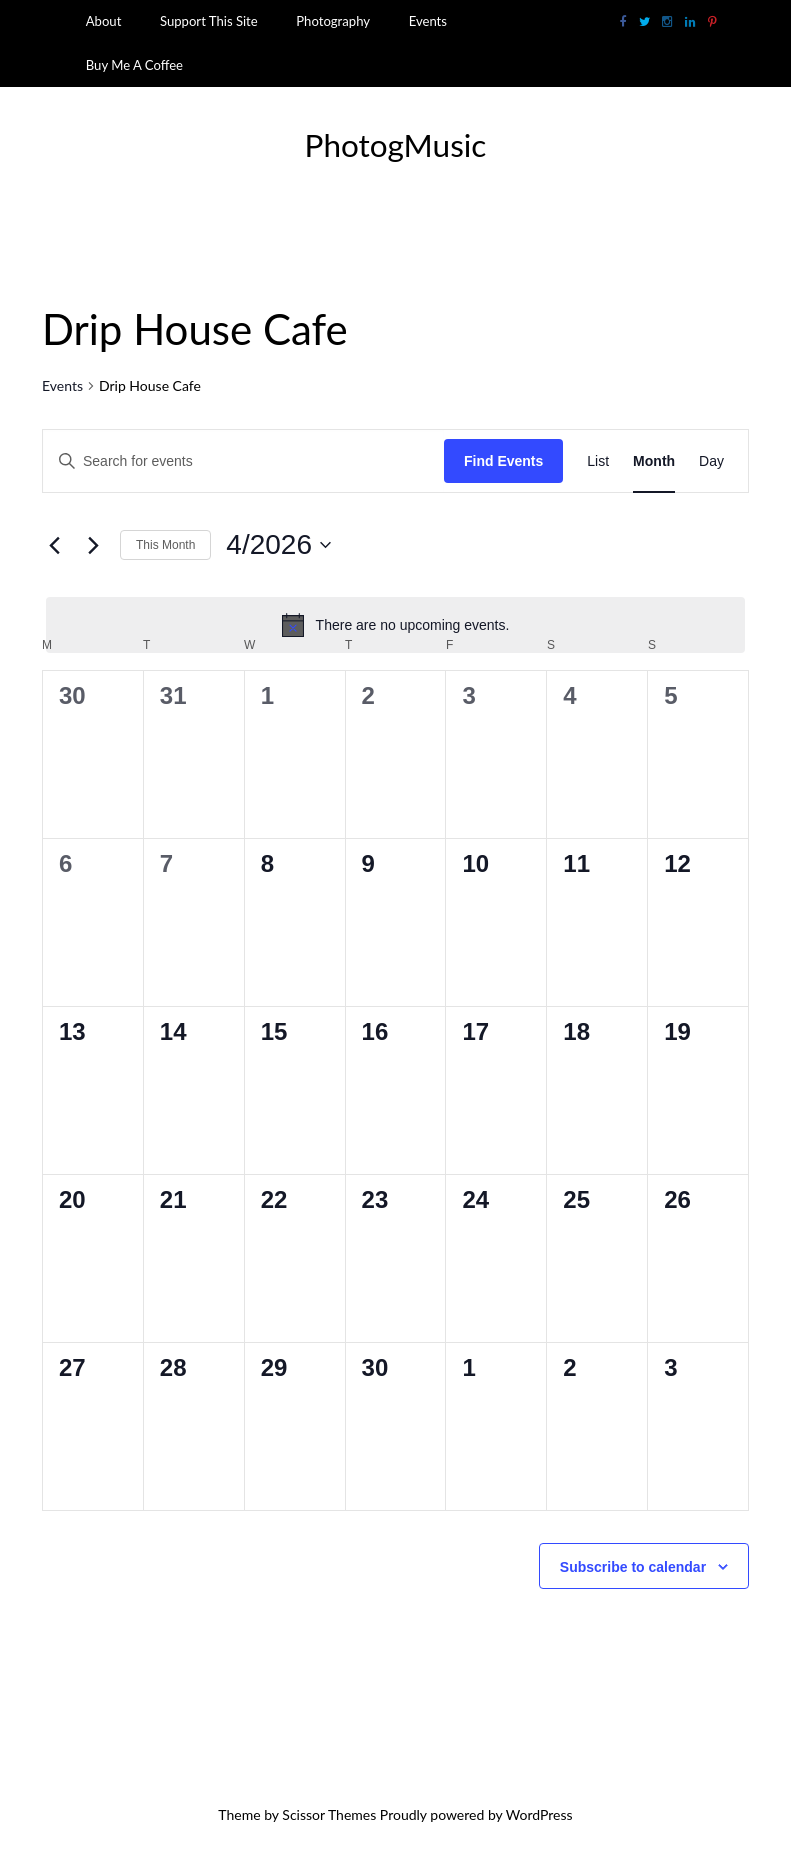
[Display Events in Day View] (711, 461)
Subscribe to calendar (633, 1567)
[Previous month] (54, 545)
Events (428, 21)
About (104, 21)
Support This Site (209, 21)
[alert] (395, 625)
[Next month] (93, 545)
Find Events (503, 461)
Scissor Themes (329, 1814)
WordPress (539, 1814)
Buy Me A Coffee (134, 65)
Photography (333, 21)
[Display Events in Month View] (654, 461)
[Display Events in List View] (598, 461)
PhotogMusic (396, 145)
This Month (165, 545)
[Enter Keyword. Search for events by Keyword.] (243, 461)
